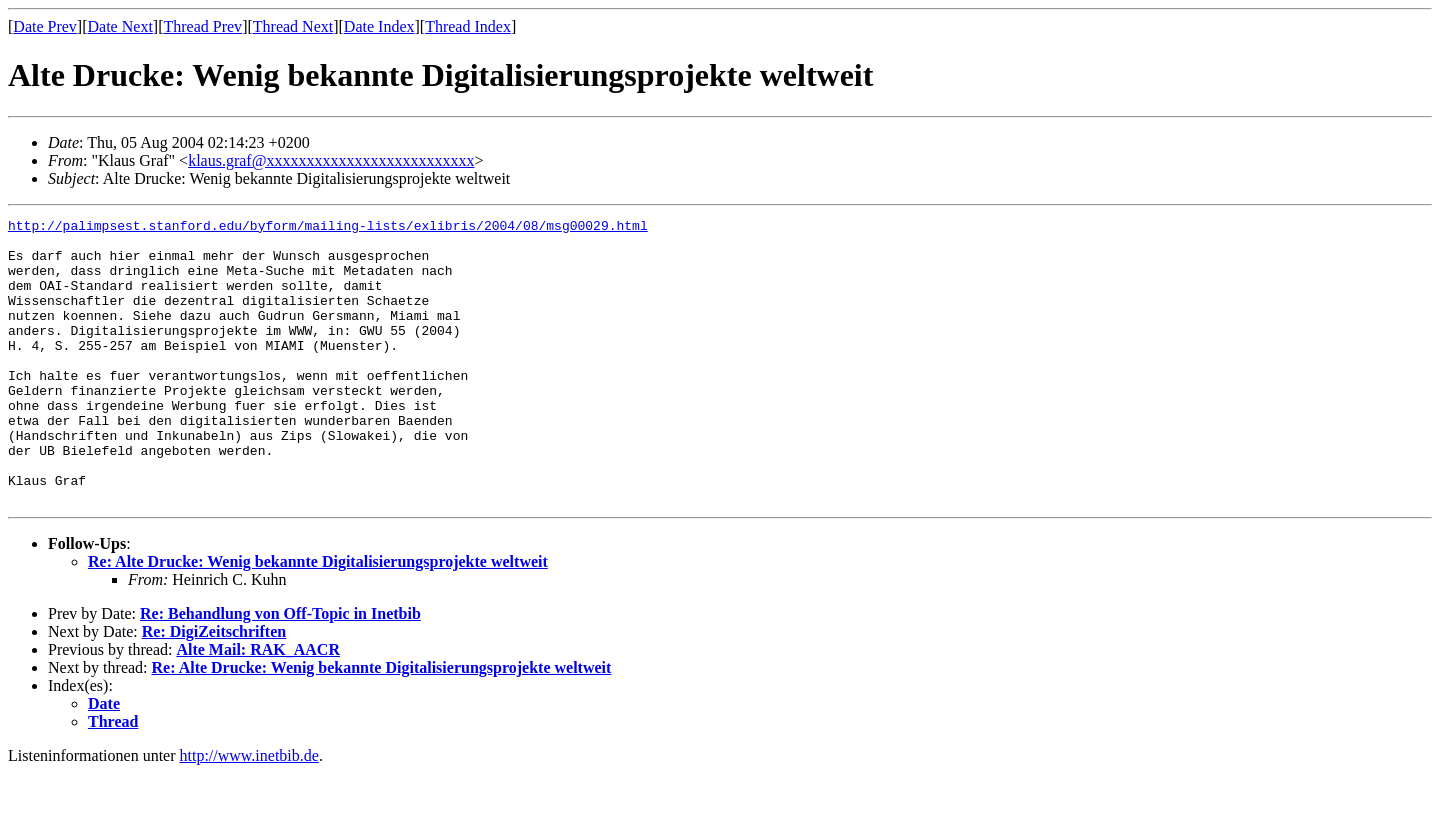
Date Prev (45, 26)
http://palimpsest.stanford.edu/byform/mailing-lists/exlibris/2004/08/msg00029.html (328, 228)
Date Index (379, 26)
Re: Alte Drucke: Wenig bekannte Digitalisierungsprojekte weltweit (318, 618)
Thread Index (468, 26)
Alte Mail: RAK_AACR (258, 706)
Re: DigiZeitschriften (214, 688)
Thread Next (293, 26)
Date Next (120, 26)
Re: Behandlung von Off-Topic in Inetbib (280, 670)
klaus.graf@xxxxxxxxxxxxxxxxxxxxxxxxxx (331, 160)
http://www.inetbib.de (249, 812)
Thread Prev (202, 26)
